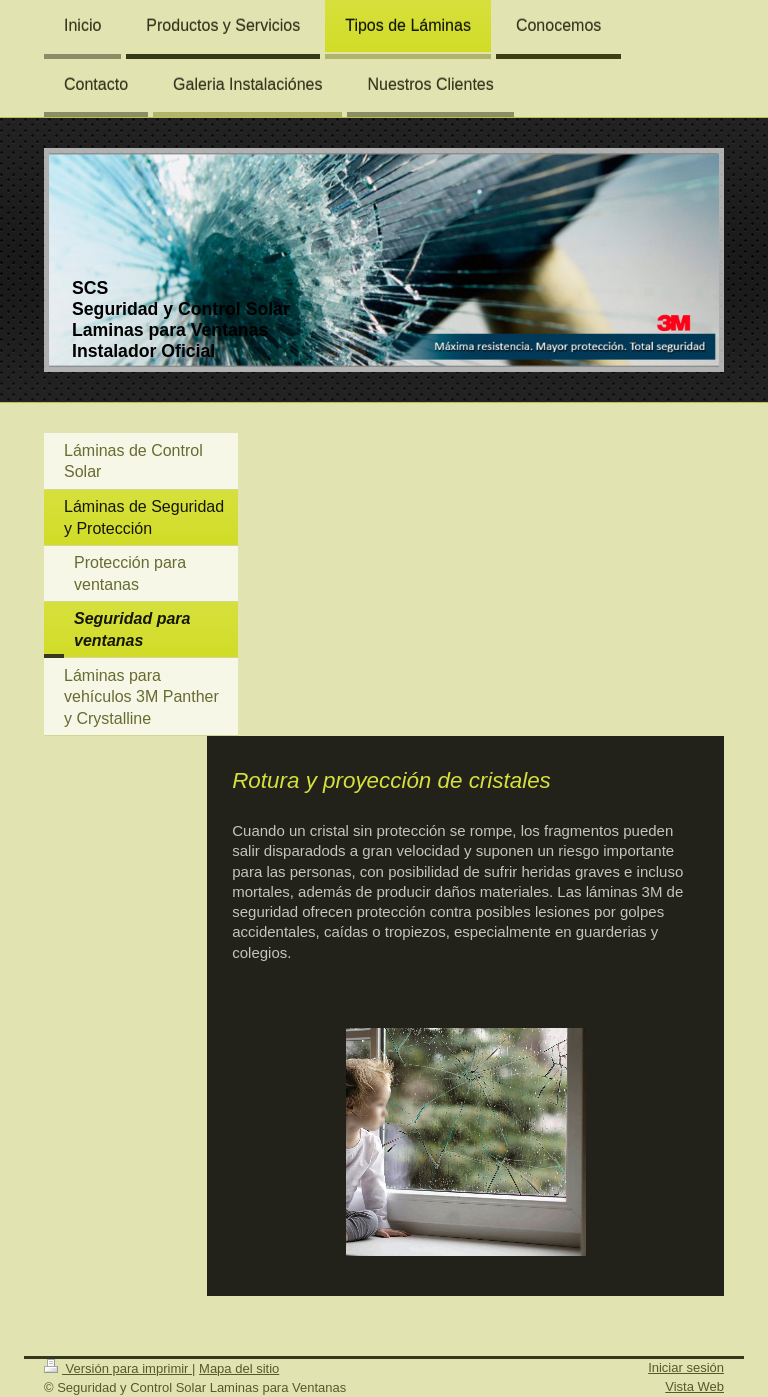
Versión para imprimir (118, 1368)
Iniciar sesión (686, 1367)
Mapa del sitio (239, 1368)
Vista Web (694, 1386)
